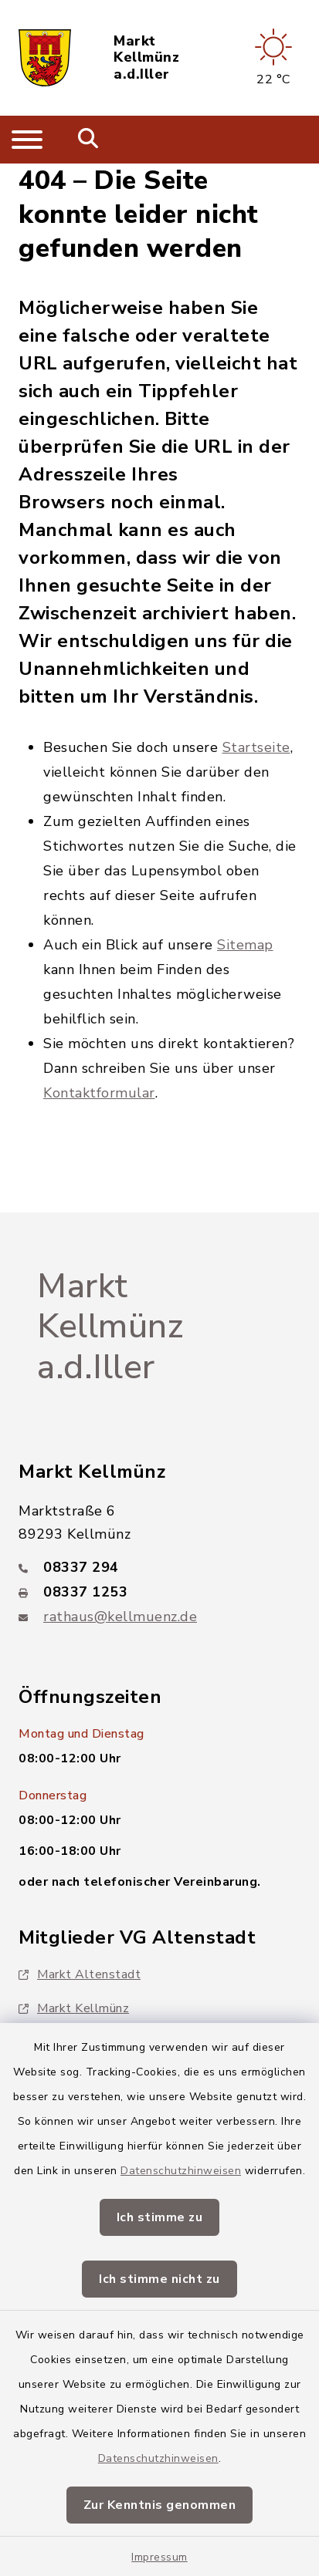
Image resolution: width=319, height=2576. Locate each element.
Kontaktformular (99, 1093)
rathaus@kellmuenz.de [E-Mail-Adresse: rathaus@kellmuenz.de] (120, 1616)
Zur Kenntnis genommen (159, 2505)
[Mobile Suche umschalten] (88, 140)
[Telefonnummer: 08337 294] (159, 1567)
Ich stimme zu (160, 2217)
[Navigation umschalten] (27, 139)
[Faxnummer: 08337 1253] (159, 1592)
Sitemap (245, 945)
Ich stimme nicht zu (159, 2279)
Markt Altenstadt (80, 1974)
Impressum (159, 2557)
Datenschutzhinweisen (180, 2170)
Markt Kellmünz (74, 2008)
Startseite (256, 747)
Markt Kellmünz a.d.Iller (146, 58)
